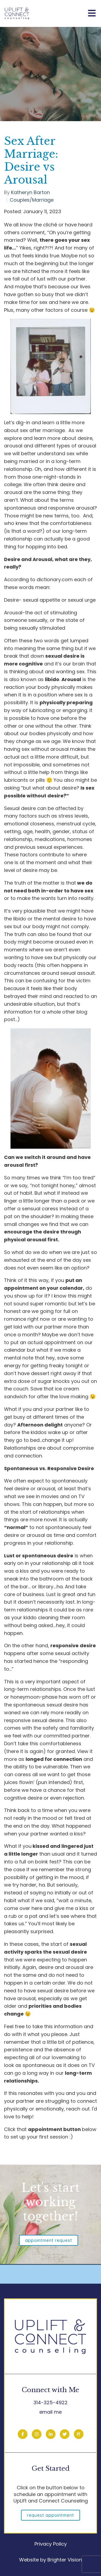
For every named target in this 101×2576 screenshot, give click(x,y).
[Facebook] (22, 2434)
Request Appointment (50, 2515)
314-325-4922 (50, 2402)
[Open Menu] (92, 13)
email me (50, 2412)
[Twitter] (64, 2434)
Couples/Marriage (32, 200)
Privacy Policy (50, 2543)
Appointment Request (48, 2240)
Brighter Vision (64, 2559)
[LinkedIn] (50, 2434)
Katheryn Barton (30, 192)
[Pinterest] (78, 2434)
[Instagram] (36, 2434)
